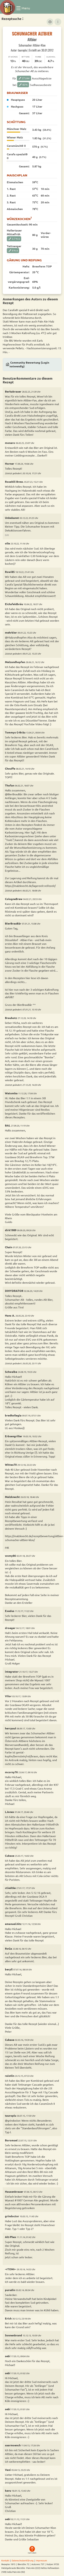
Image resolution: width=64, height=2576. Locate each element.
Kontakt (5, 2560)
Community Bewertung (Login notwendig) (27, 364)
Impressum (41, 2560)
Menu (23, 8)
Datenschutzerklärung (23, 2560)
